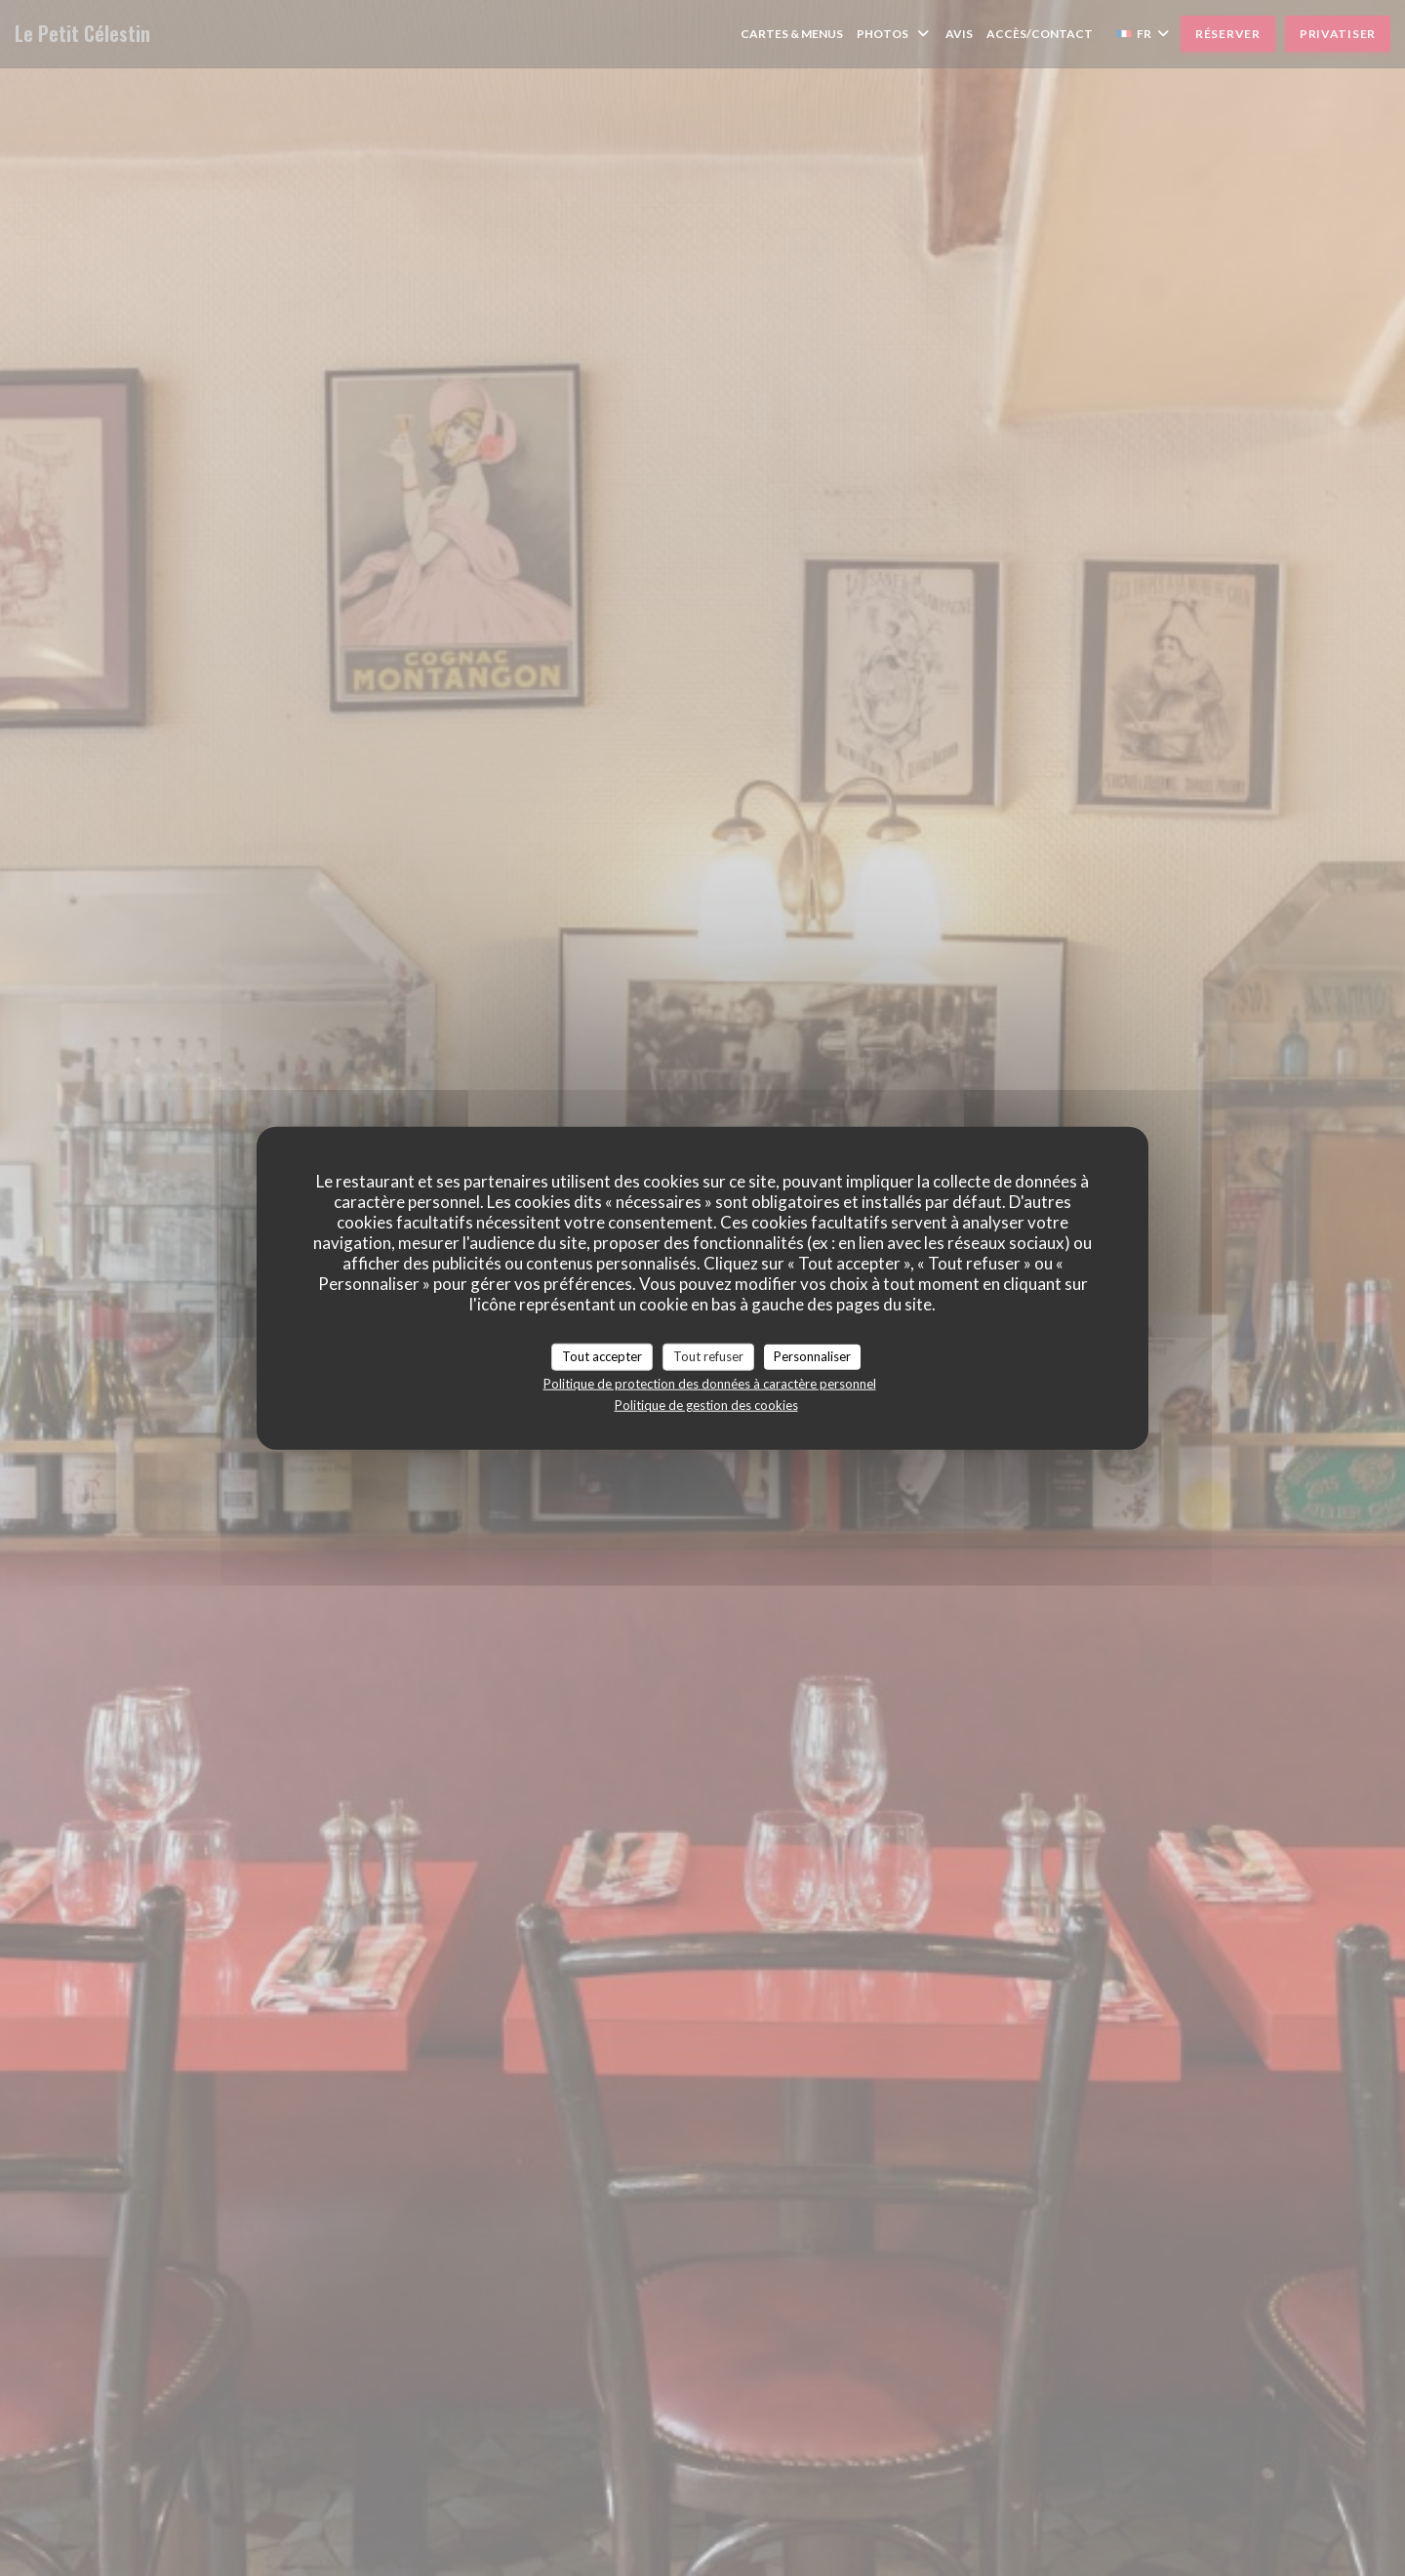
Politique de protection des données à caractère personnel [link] (709, 1382)
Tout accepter (602, 1356)
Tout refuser (708, 1356)
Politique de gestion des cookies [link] (706, 1404)
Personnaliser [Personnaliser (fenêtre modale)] (812, 1356)
